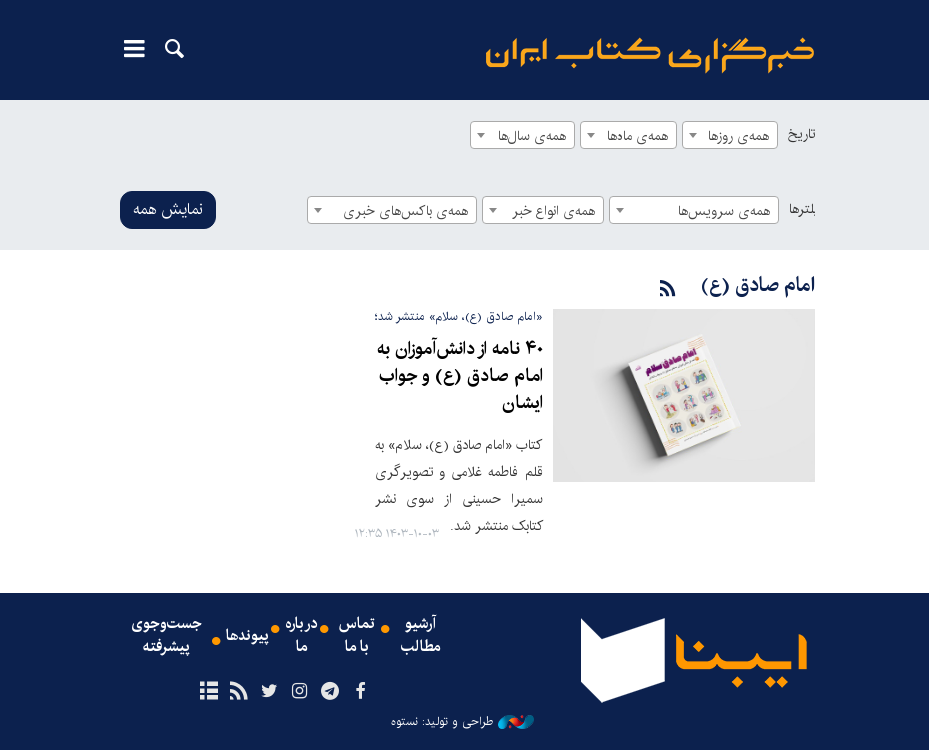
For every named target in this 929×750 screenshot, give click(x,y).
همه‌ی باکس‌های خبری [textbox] (405, 211)
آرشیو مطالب (421, 636)
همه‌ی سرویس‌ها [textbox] (724, 211)
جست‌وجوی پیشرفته (166, 636)
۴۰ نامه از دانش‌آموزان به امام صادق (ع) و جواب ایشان (462, 376)
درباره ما (302, 636)
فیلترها (807, 209)
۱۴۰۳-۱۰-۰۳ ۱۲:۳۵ (397, 533)
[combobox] (730, 135)
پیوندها (248, 636)
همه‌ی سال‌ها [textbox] (532, 136)
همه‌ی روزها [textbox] (738, 136)
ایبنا (650, 55)
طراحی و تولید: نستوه (462, 721)
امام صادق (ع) (757, 285)
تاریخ (801, 134)
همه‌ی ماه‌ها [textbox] (637, 136)
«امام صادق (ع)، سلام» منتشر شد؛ (459, 316)
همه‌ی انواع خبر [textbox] (553, 211)
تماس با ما (357, 636)
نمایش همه (168, 209)
